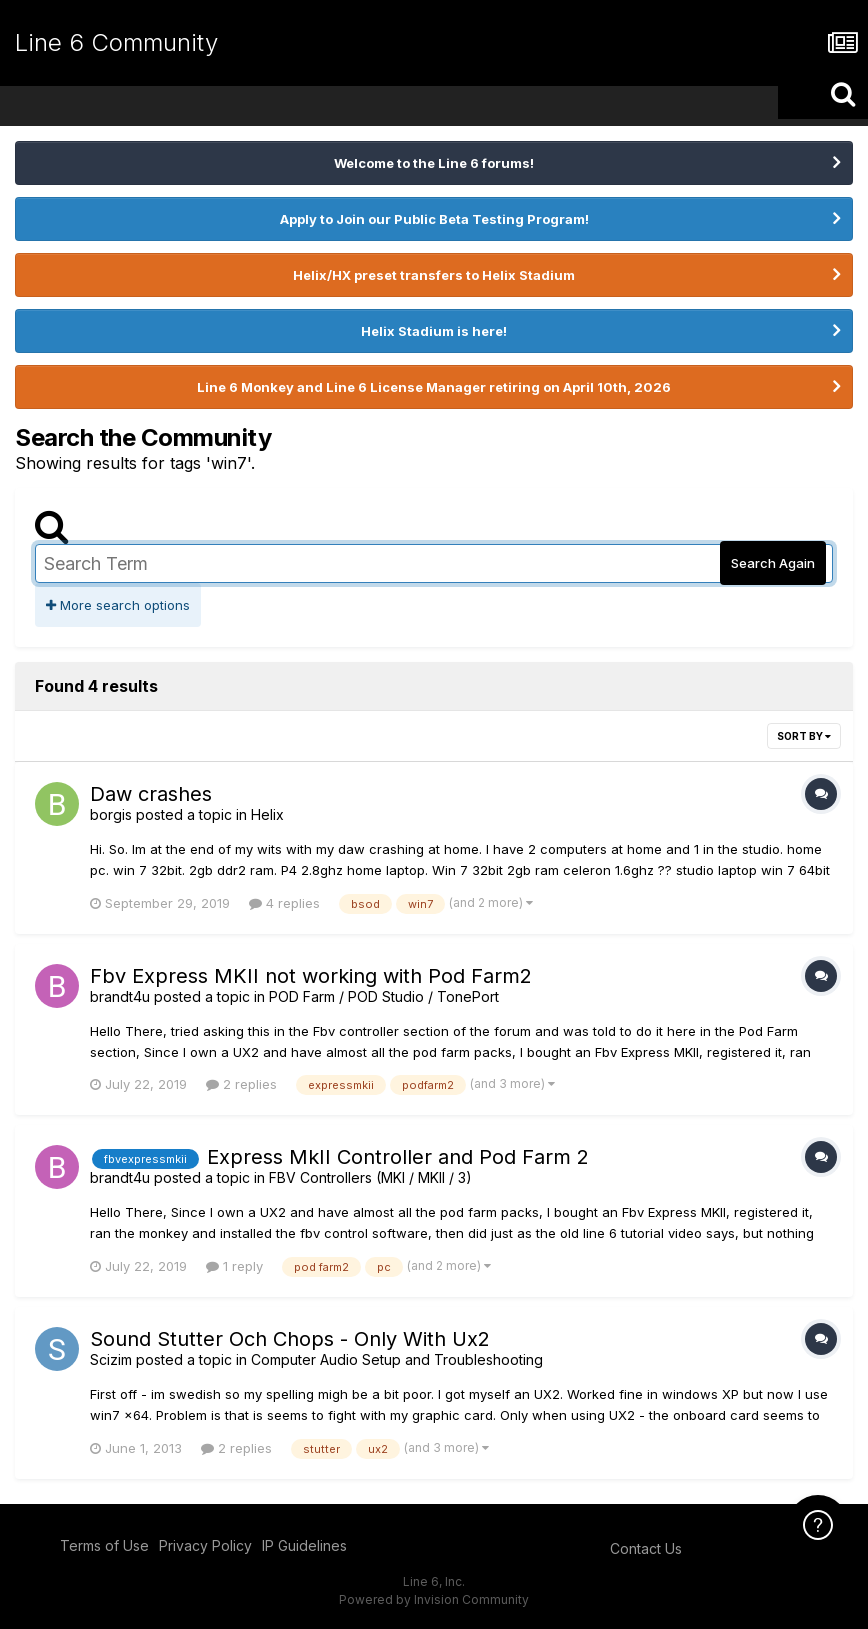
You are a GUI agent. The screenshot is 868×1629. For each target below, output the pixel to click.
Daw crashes (151, 794)
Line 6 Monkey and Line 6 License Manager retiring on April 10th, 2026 (434, 387)
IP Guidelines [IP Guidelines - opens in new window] (304, 1545)
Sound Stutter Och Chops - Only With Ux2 (290, 1339)
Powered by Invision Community (434, 1599)
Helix (267, 814)
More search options (118, 605)
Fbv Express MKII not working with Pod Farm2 (311, 976)
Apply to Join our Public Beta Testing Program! (434, 219)
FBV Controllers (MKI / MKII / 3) (370, 1177)
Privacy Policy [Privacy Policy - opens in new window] (205, 1545)
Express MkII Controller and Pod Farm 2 (398, 1157)
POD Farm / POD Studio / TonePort (384, 996)
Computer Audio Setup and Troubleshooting (397, 1359)
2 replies (241, 1084)
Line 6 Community (116, 42)
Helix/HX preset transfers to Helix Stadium (434, 275)
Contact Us (646, 1548)
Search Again (773, 563)
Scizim (111, 1359)
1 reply (234, 1266)
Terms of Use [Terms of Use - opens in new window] (104, 1545)
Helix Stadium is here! (434, 331)
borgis (111, 814)
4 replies (284, 903)
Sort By (804, 736)
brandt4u (120, 996)
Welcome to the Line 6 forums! (434, 163)
